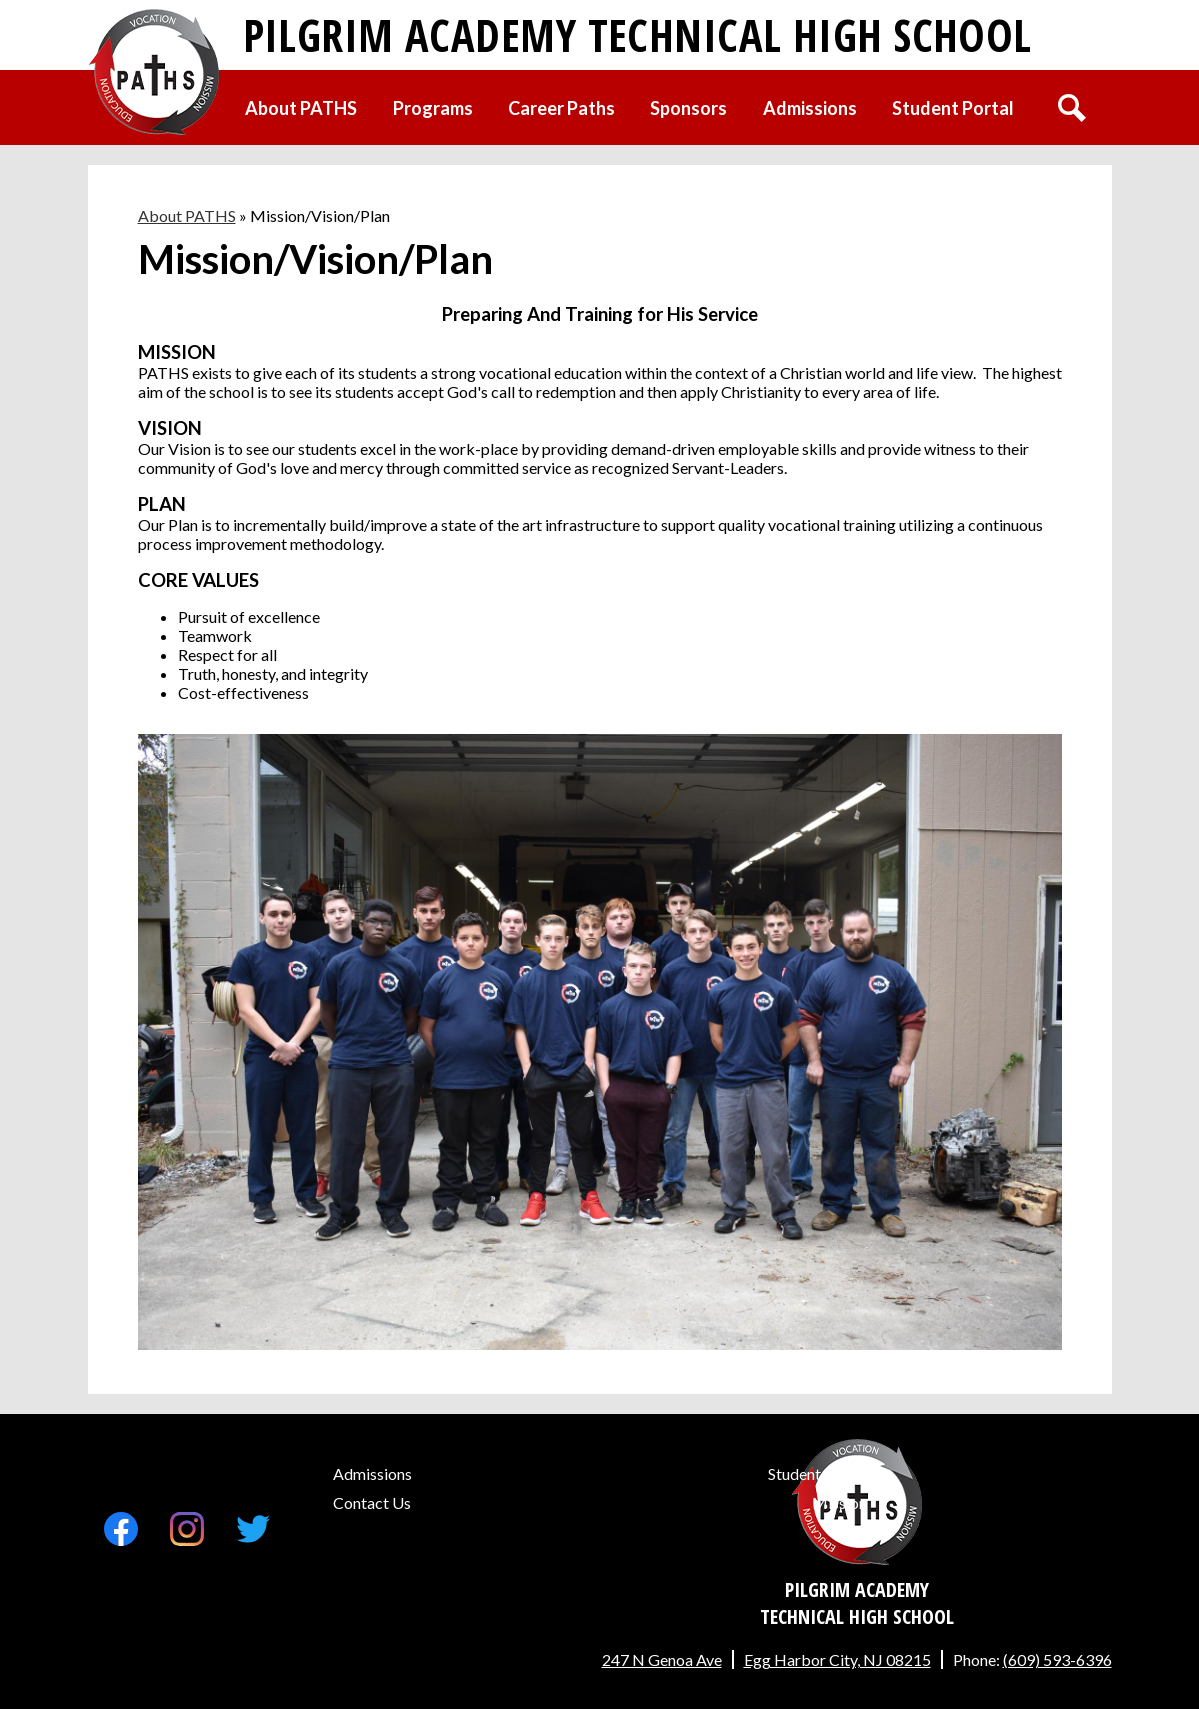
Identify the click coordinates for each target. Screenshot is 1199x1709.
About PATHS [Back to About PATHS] (187, 215)
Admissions (372, 1473)
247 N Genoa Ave (662, 1659)
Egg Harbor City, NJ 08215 (837, 1659)
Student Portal (817, 1473)
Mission (839, 1502)
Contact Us (372, 1502)
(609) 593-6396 (1057, 1659)
